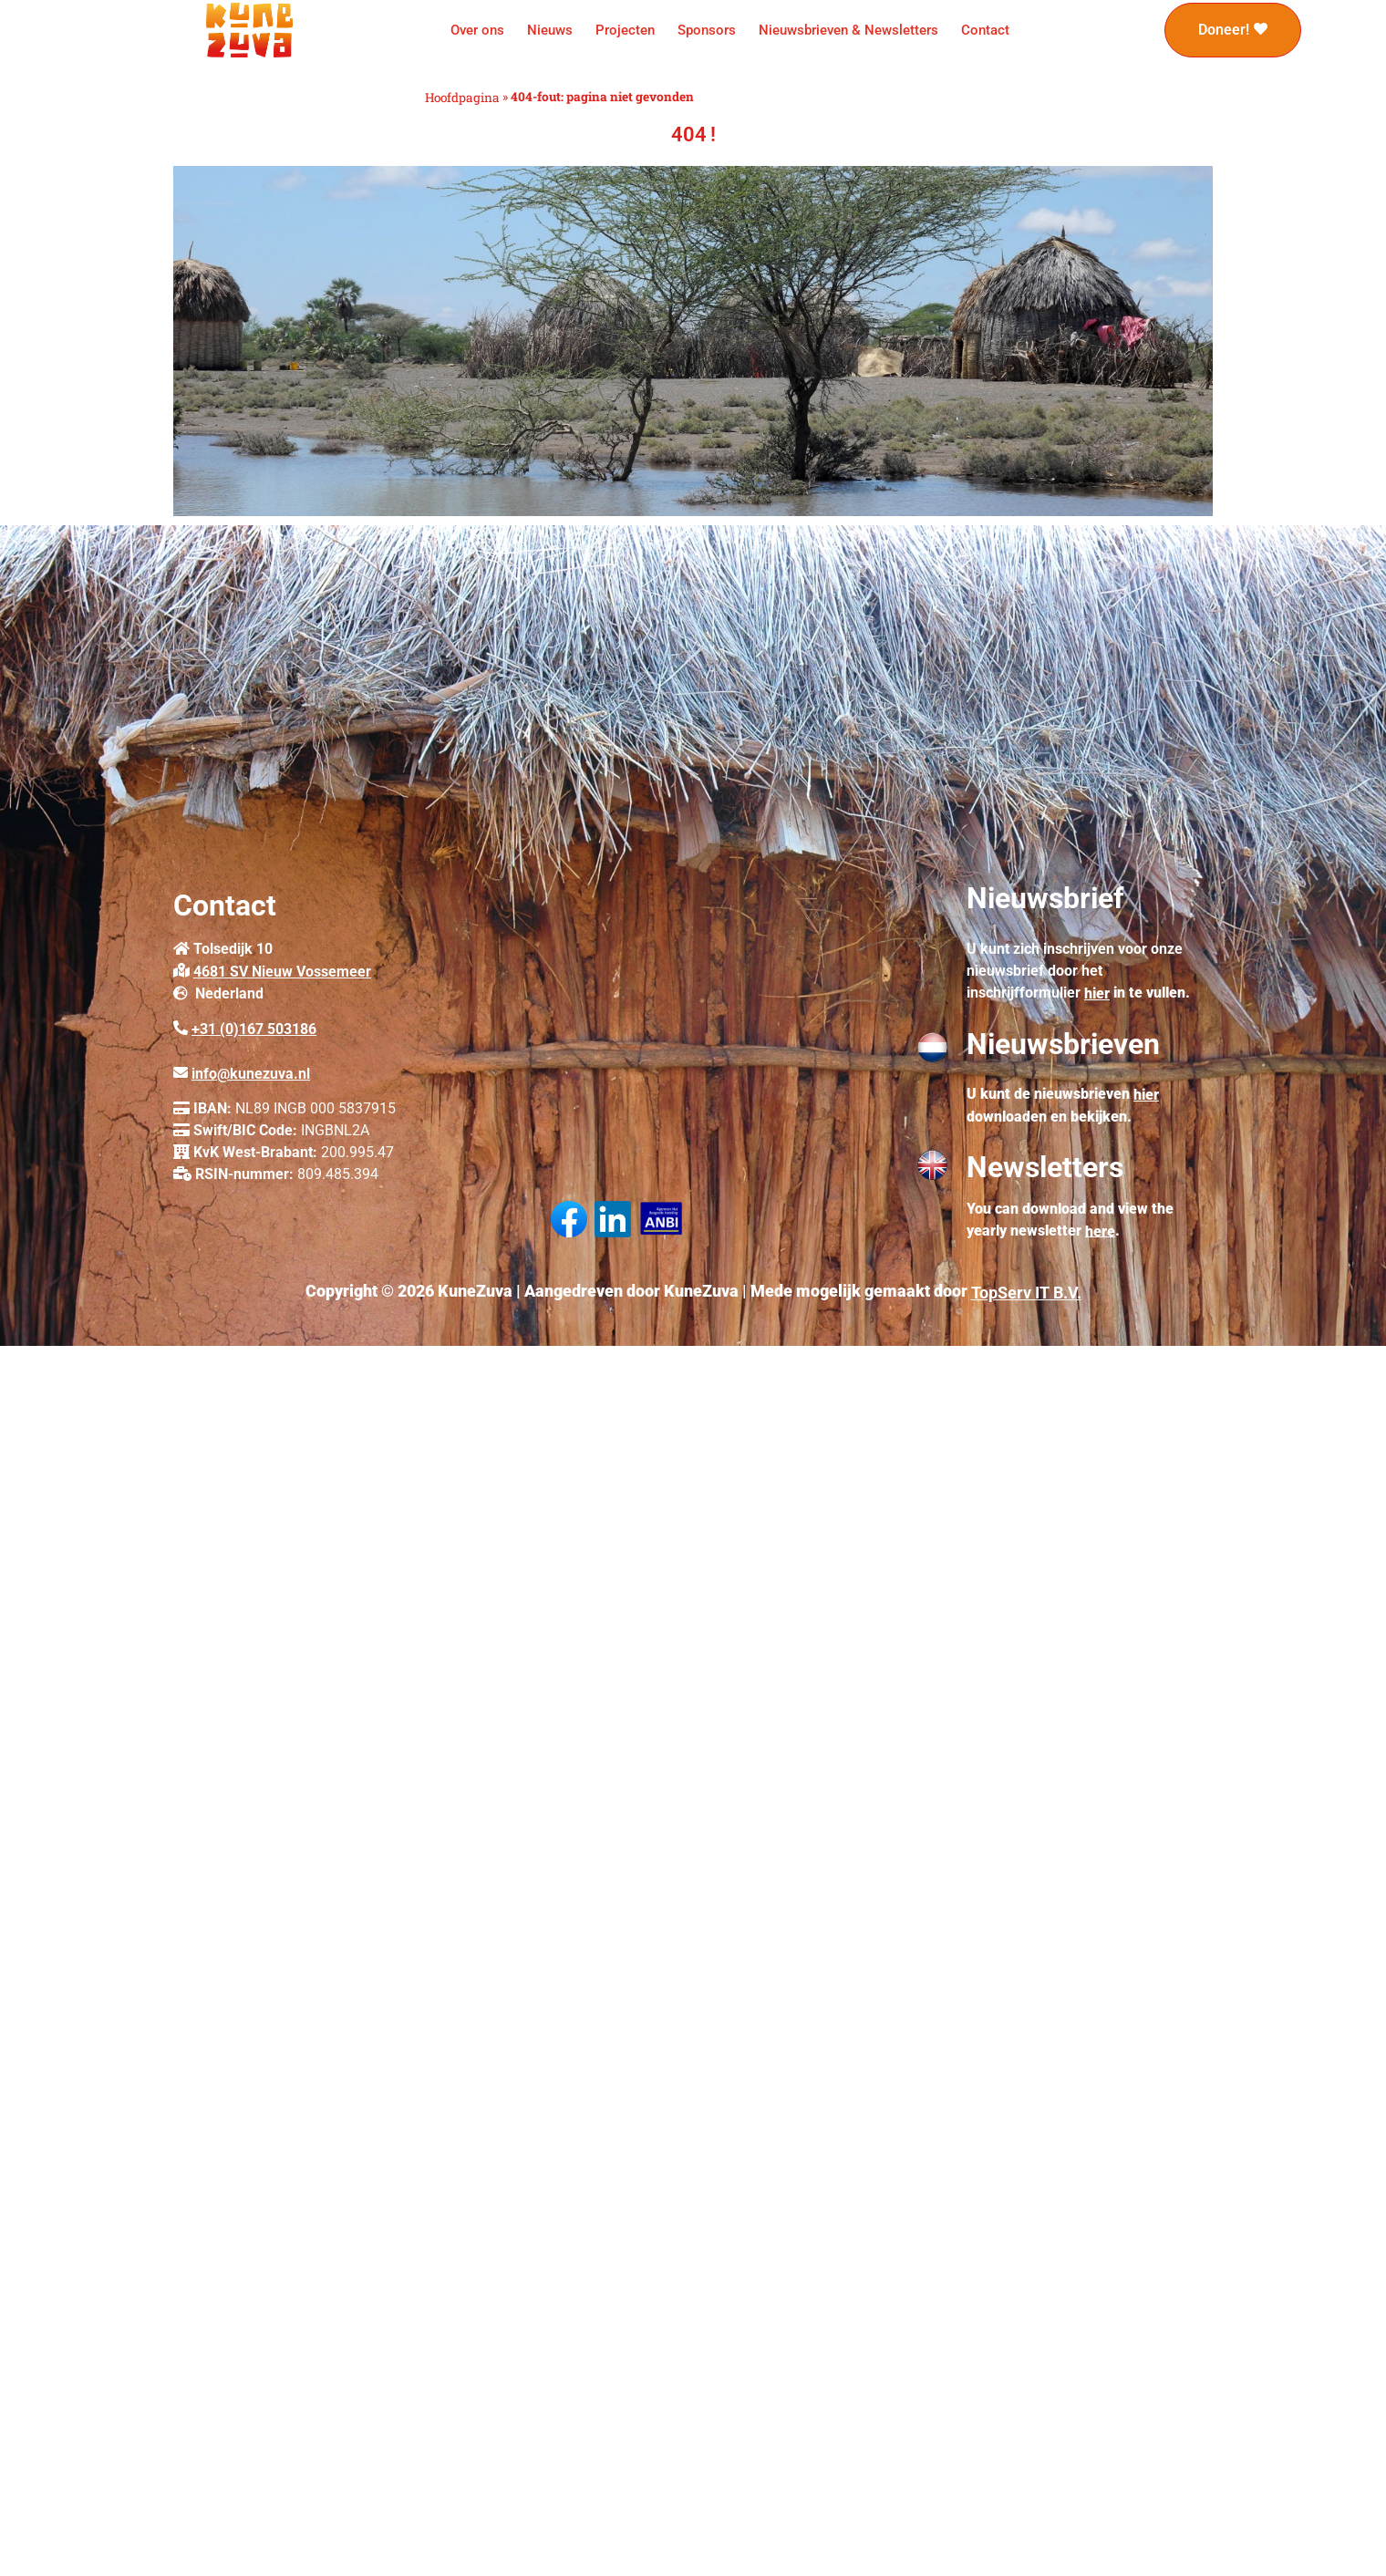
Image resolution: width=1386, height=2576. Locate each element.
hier (1097, 993)
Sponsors (706, 30)
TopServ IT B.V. (1026, 1292)
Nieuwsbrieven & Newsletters (848, 30)
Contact (985, 30)
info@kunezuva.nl (250, 1073)
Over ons (477, 30)
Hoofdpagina (462, 97)
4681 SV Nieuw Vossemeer (282, 971)
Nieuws (550, 30)
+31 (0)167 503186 (253, 1029)
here (1100, 1230)
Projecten (625, 30)
